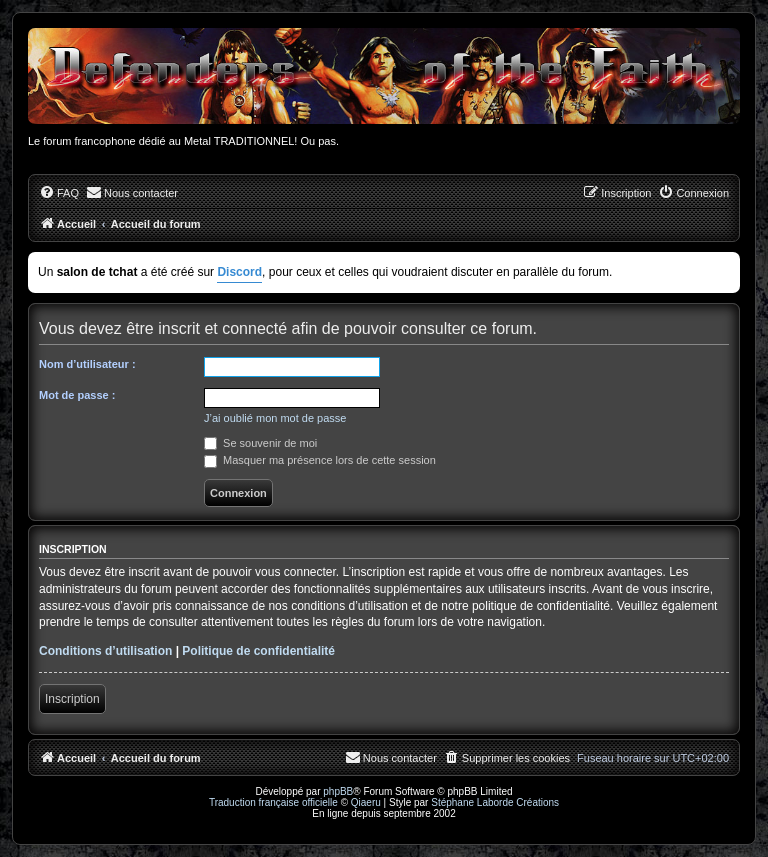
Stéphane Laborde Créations (495, 802)
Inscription (72, 699)
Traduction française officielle (273, 802)
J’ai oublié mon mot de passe (275, 418)
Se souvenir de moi (260, 443)
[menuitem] (59, 193)
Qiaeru (366, 802)
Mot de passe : (77, 395)
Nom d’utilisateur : (87, 364)
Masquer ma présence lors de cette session (320, 460)
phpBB (338, 791)
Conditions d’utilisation (105, 651)
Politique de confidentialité (258, 651)
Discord (239, 272)
